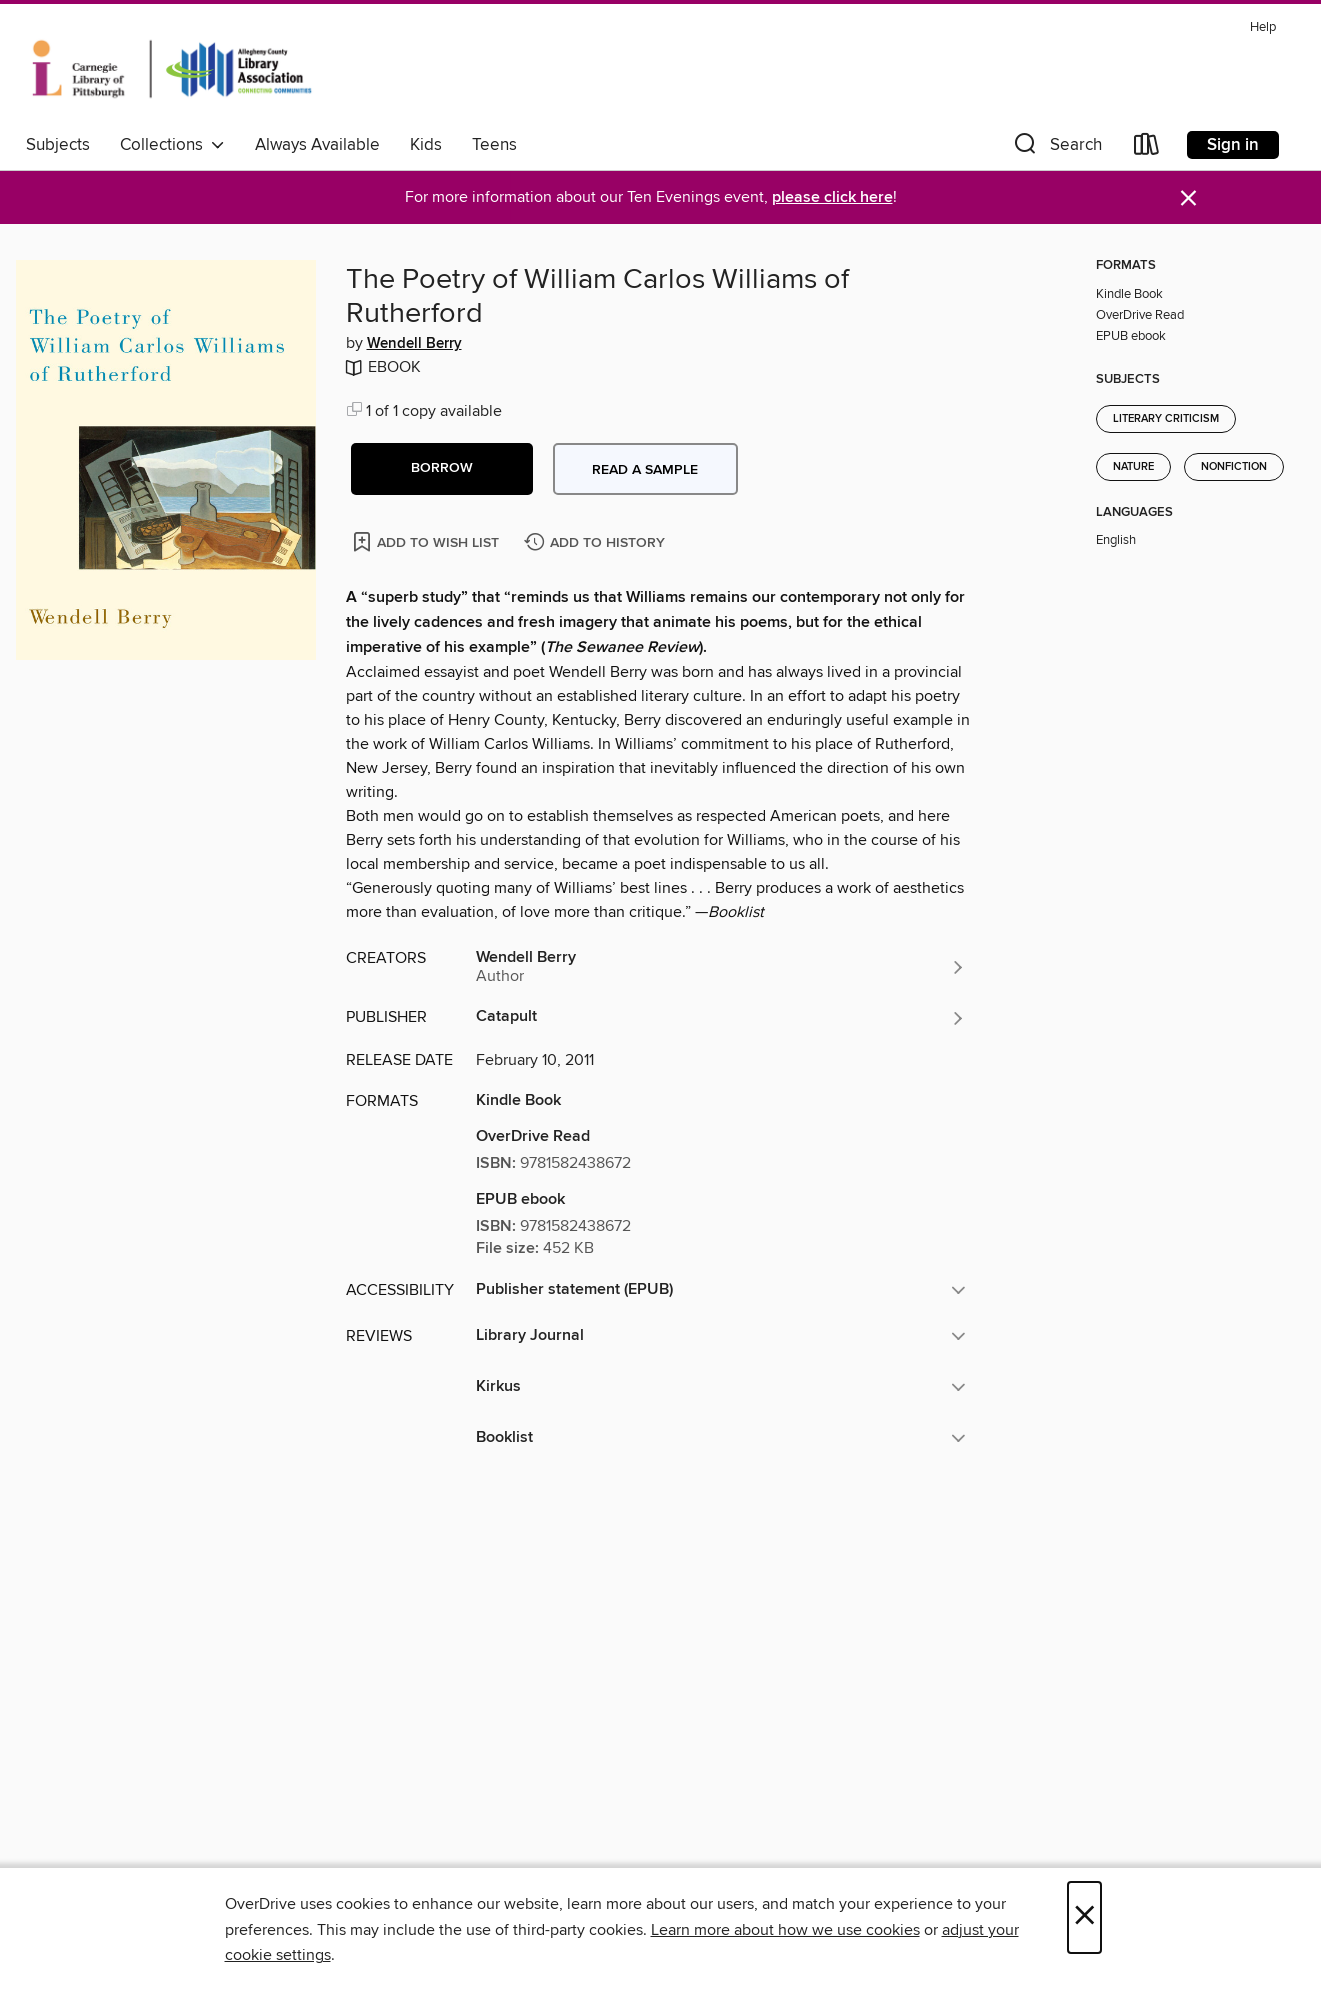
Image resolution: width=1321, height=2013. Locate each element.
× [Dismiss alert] (1188, 198)
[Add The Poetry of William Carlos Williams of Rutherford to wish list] (427, 541)
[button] (1056, 148)
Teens (494, 145)
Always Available (317, 145)
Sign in (1233, 145)
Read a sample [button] (645, 470)
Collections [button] (172, 145)
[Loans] (1147, 148)
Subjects (58, 145)
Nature (1133, 467)
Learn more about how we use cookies (785, 1930)
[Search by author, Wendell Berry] (721, 967)
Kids (426, 145)
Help (1263, 27)
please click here (832, 197)
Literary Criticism (1166, 419)
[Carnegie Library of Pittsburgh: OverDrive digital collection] (172, 69)
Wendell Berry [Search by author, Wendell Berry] (414, 344)
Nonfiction (1234, 467)
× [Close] (1084, 1917)
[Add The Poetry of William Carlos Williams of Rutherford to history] (597, 543)
